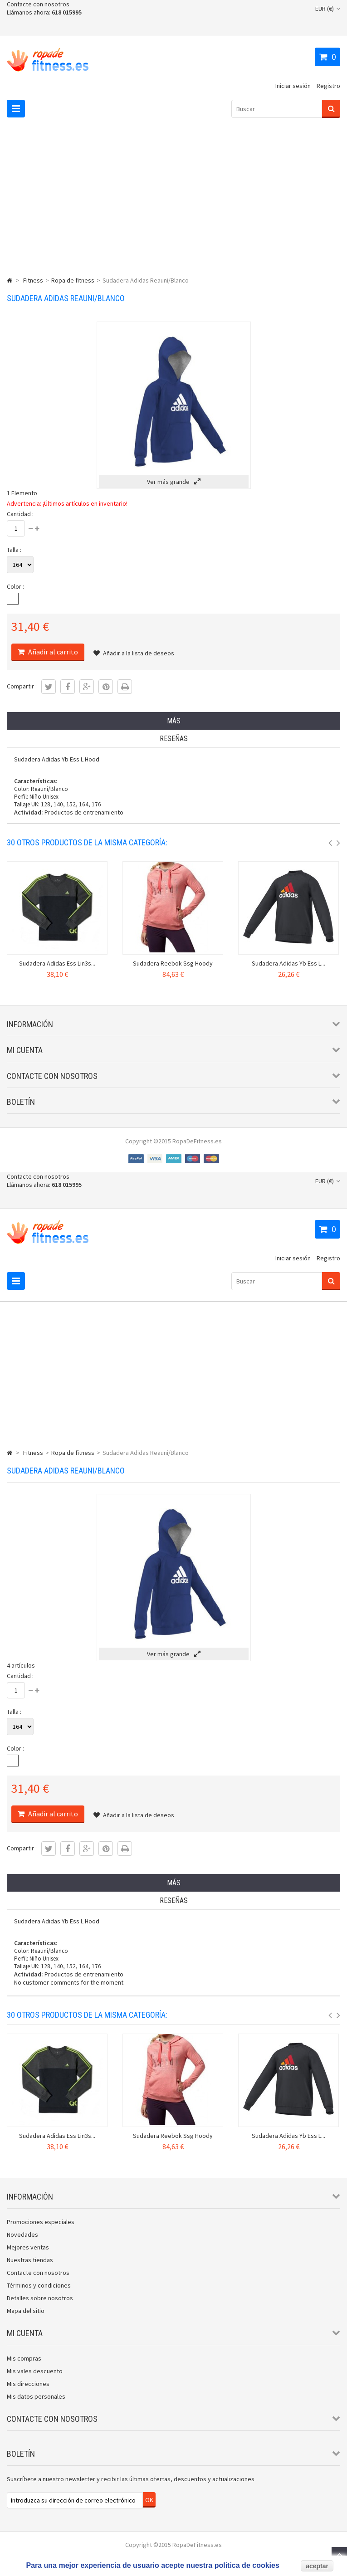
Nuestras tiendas (30, 2260)
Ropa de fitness (72, 280)
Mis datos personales (36, 2396)
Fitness (33, 280)
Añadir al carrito (52, 651)
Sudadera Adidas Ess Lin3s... (57, 963)
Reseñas (174, 738)
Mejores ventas (28, 2247)
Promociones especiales (40, 2222)
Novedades (22, 2234)
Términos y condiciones (39, 2285)
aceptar (317, 2566)
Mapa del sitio (25, 2311)
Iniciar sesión (293, 86)
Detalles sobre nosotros (40, 2298)
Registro (328, 86)
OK (149, 2500)
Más (174, 721)
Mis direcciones (28, 2384)
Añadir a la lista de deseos (133, 653)
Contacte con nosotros (38, 4)
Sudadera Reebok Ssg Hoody (173, 963)
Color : (15, 586)
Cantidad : (20, 514)
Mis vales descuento (35, 2371)
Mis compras (24, 2358)
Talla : (14, 550)
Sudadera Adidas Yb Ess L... (288, 963)
